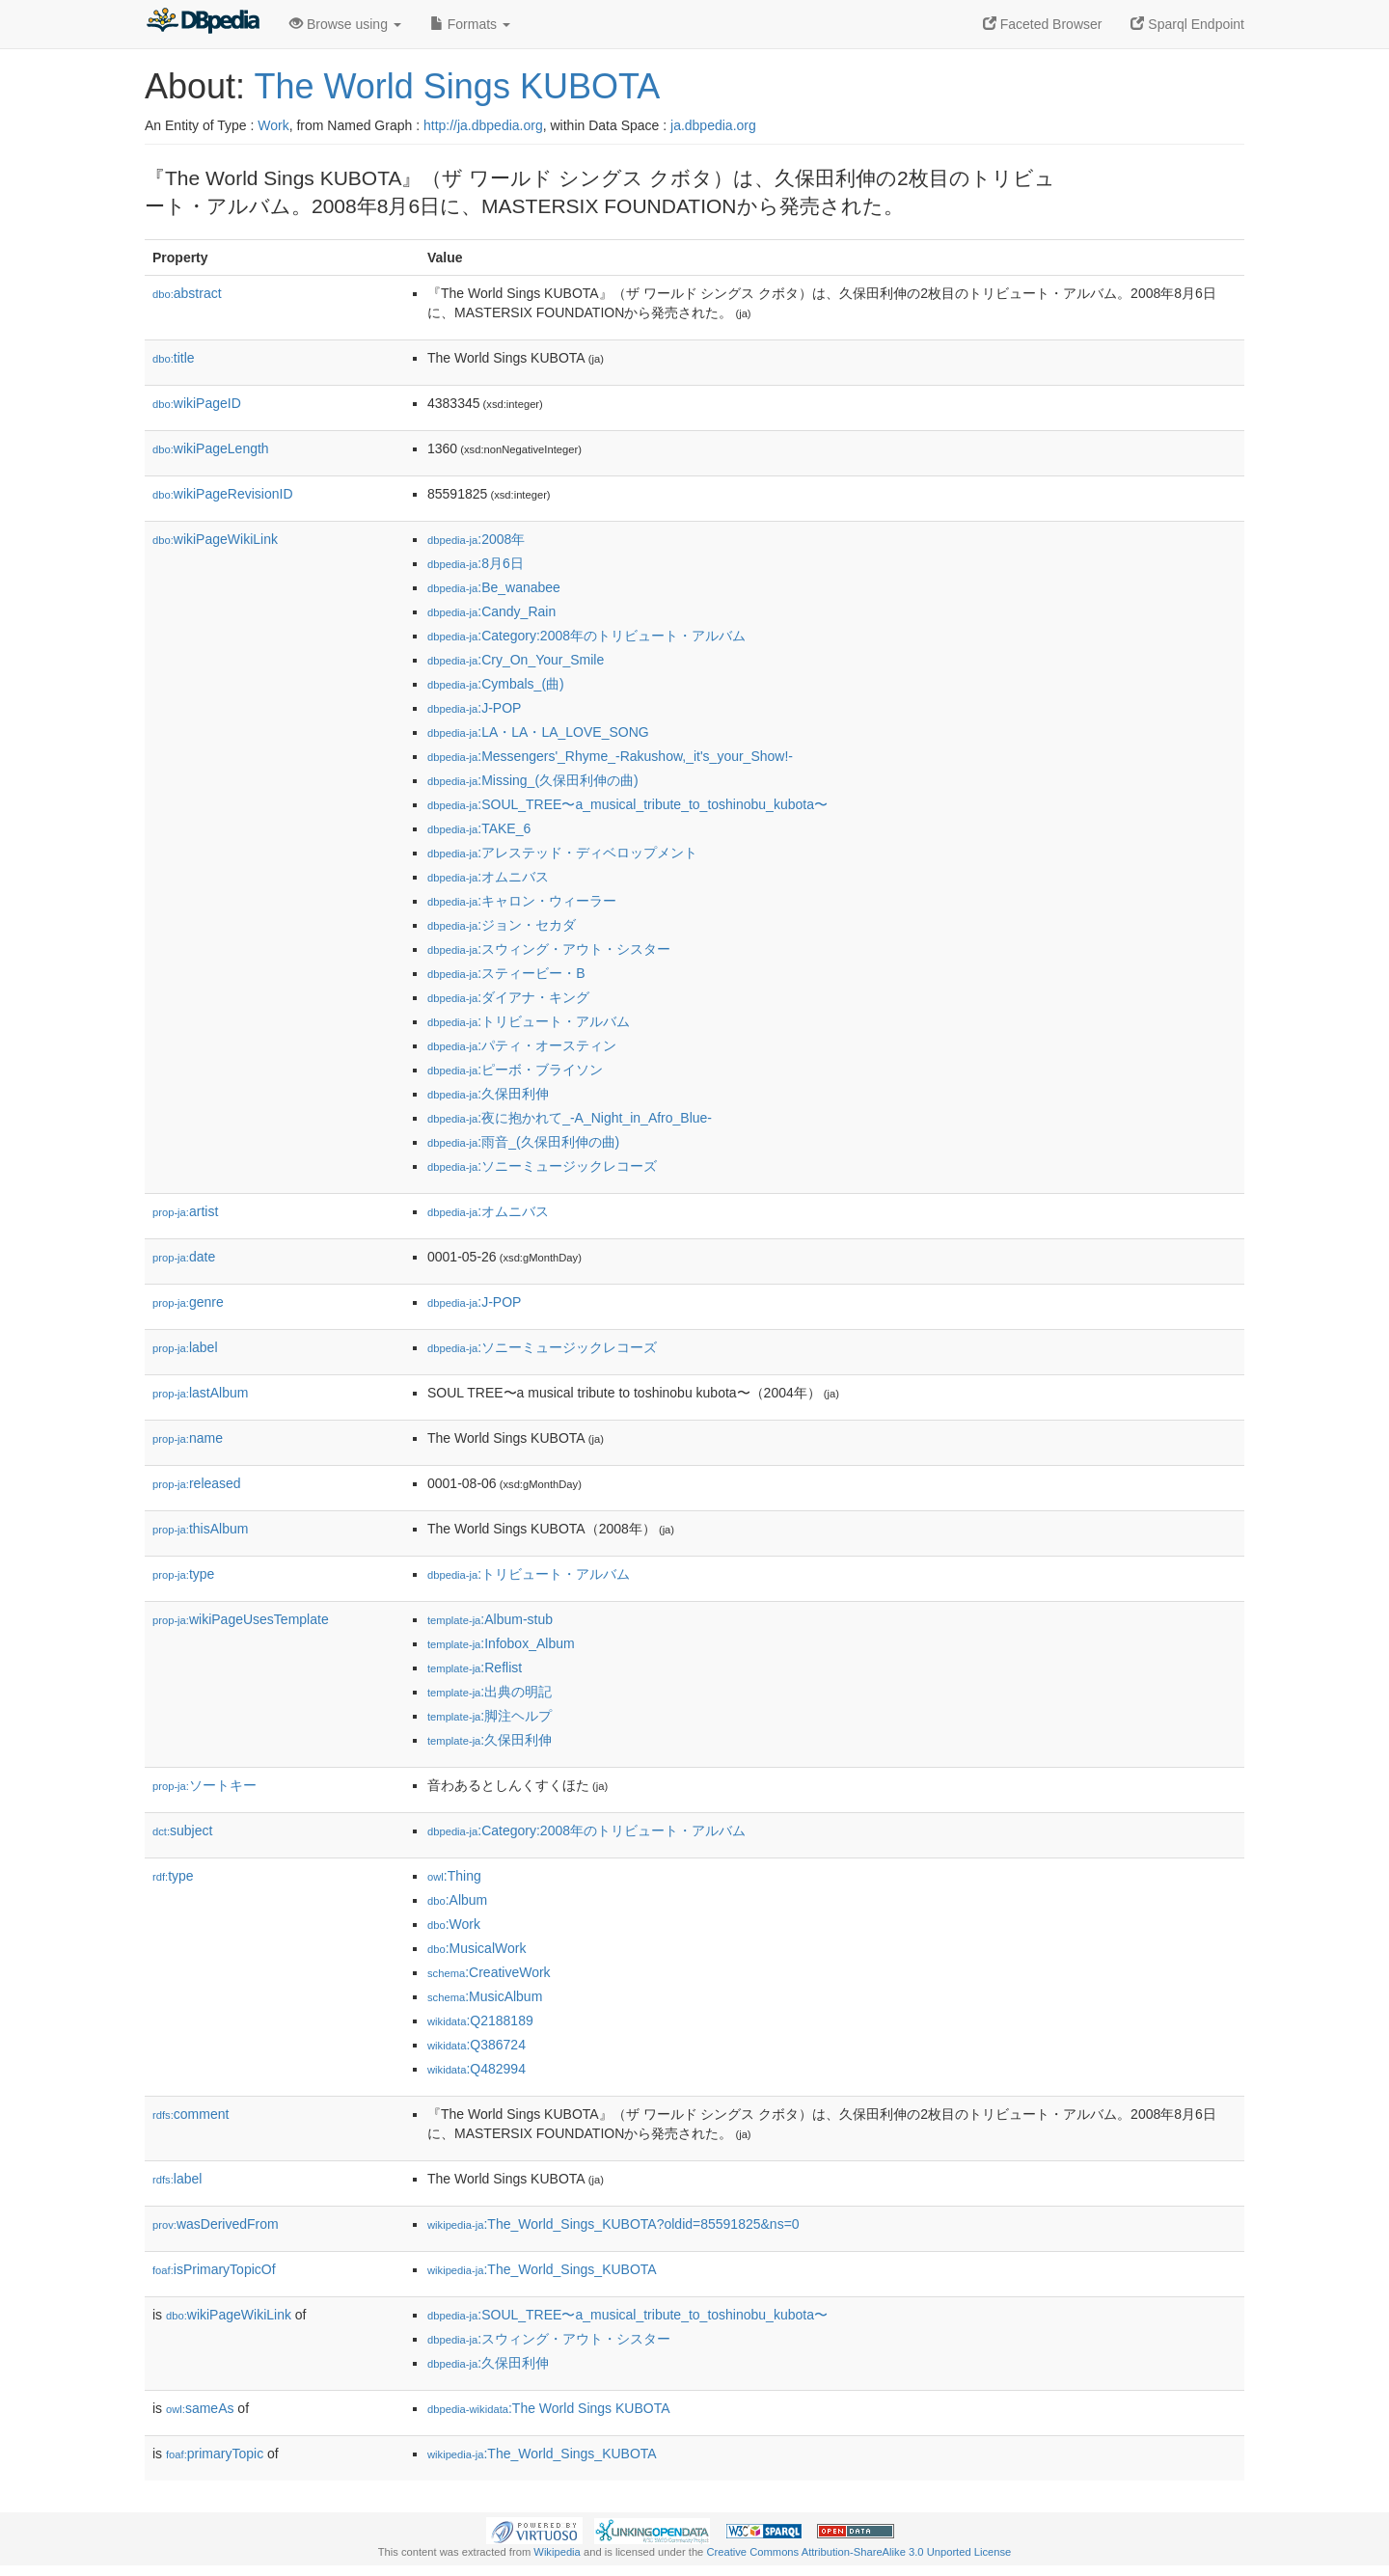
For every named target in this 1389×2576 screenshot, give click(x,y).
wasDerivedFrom (215, 2224)
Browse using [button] (345, 24)
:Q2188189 (480, 2020)
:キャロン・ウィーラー (521, 900)
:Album (457, 1900)
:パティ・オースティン (521, 1045)
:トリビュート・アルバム (528, 1021)
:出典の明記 (489, 1691)
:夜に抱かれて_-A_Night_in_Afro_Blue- (569, 1117)
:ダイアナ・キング (508, 997)
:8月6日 (475, 563)
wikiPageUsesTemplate (240, 1619)
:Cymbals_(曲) (495, 683)
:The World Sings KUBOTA (548, 2408)
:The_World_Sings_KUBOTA (542, 2269)
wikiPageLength (210, 448)
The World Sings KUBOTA (457, 86)
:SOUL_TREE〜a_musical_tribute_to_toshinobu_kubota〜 (627, 804)
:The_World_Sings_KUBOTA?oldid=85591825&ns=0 (613, 2224)
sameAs (199, 2408)
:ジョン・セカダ (501, 925)
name (187, 1438)
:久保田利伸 (488, 1093)
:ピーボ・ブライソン (515, 1069)
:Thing (454, 1876)
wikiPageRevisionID (222, 494)
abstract (187, 293)
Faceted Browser (1043, 24)
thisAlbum (200, 1528)
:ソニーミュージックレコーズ (542, 1166)
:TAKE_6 (479, 828)
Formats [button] (470, 24)
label (185, 1347)
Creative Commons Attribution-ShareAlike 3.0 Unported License (858, 2552)
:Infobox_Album (501, 1643)
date (183, 1256)
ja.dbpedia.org (713, 125)
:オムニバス (488, 876)
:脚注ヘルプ (489, 1715)
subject (182, 1830)
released (196, 1483)
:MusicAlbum (484, 1996)
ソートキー (204, 1785)
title (173, 358)
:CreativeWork (489, 1972)
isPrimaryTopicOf (214, 2269)
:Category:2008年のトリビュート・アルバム (586, 635)
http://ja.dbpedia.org (483, 125)
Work (273, 125)
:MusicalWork (476, 1948)
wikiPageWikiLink (215, 539)
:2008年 (476, 539)
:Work (453, 1924)
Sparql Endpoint (1187, 24)
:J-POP (474, 708)
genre (188, 1302)
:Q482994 (476, 2068)
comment (190, 2114)
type (183, 1574)
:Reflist (474, 1667)
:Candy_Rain (491, 611)
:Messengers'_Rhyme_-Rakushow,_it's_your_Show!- (610, 756)
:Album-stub (490, 1619)
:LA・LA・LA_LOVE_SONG (538, 732)
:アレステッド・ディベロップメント (562, 852)
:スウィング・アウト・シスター (548, 949)
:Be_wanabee (493, 587)
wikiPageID (196, 403)
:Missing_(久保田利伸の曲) (533, 780)
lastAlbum (200, 1392)
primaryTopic (214, 2453)
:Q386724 (476, 2044)
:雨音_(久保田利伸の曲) (523, 1142)
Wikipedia (557, 2552)
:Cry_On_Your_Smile (515, 659)
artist (185, 1211)
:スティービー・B (506, 973)
